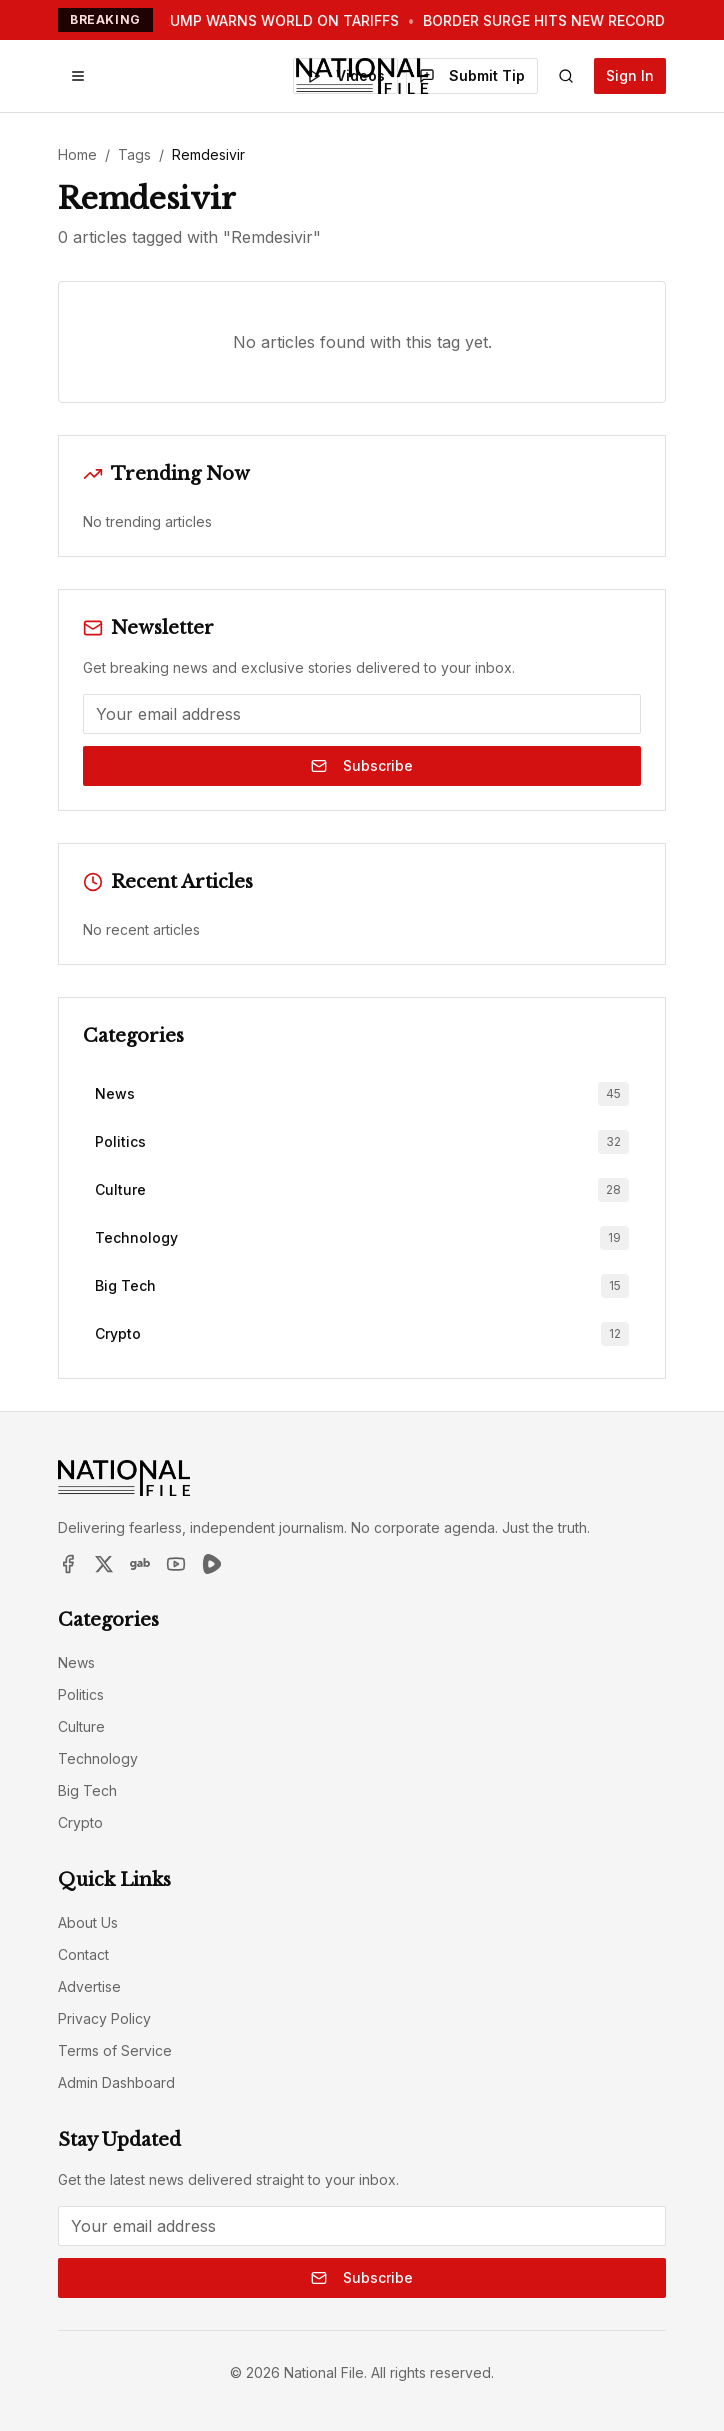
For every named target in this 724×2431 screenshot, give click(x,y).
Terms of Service (115, 2050)
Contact (83, 1954)
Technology (98, 1758)
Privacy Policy (104, 2018)
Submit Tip (472, 75)
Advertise (89, 1986)
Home (77, 154)
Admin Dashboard (116, 2082)
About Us (88, 1922)
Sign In (630, 75)
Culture (81, 1726)
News (76, 1662)
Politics (81, 1694)
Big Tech (87, 1790)
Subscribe (362, 765)
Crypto (80, 1822)
